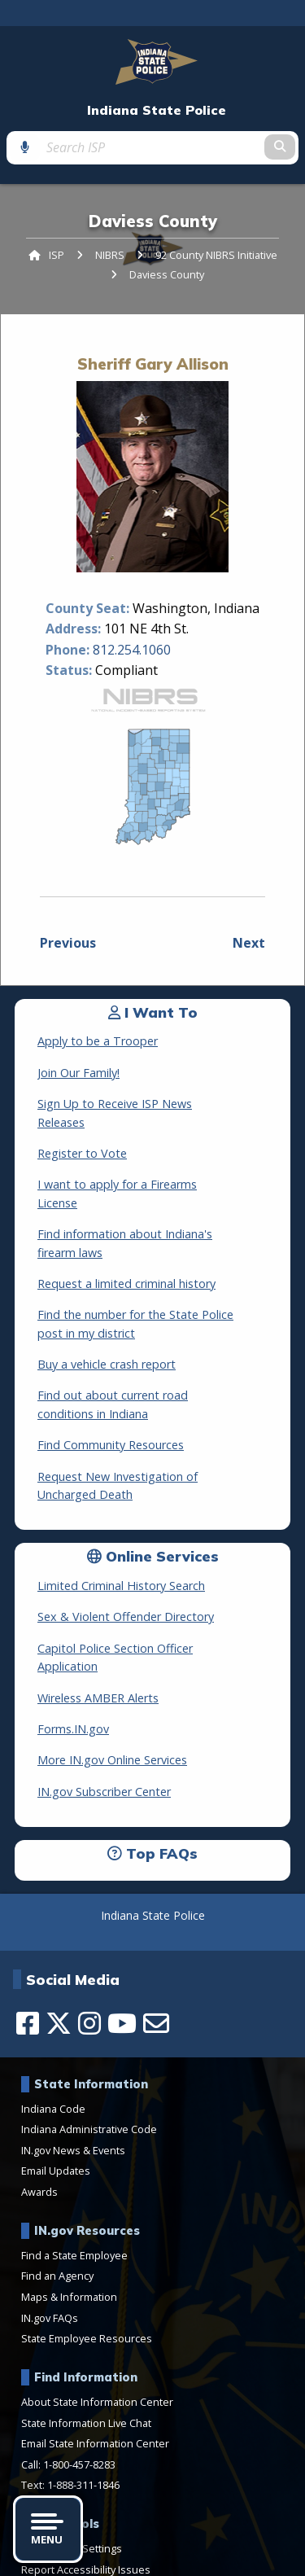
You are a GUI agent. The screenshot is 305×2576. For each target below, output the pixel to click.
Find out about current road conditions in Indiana (148, 1349)
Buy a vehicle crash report (106, 1309)
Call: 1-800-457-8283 (68, 2391)
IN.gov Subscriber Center (104, 1718)
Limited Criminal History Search (121, 1531)
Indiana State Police (156, 110)
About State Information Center (97, 2328)
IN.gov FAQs (49, 2244)
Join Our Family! (78, 1072)
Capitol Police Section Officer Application (146, 1593)
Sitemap (234, 2558)
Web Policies (172, 2558)
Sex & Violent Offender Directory (125, 1562)
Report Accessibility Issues (85, 2496)
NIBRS (109, 255)
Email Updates (55, 2098)
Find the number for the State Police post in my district (155, 1269)
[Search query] (152, 147)
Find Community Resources (110, 1390)
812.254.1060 (132, 650)
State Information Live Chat (86, 2349)
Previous (68, 943)
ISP (56, 255)
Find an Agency (57, 2203)
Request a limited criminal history (126, 1229)
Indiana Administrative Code (89, 2056)
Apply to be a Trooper (97, 1041)
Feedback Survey (90, 2558)
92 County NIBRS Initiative (216, 255)
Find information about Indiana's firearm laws (159, 1197)
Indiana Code (53, 2035)
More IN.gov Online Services (112, 1687)
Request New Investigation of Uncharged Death (148, 1430)
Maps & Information (69, 2223)
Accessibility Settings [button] (71, 2475)
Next (249, 943)
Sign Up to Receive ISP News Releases (139, 1103)
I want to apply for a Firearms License (138, 1166)
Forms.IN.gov (73, 1655)
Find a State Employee (74, 2181)
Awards (39, 2118)
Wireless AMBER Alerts (98, 1624)
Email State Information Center (95, 2370)
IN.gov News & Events (73, 2076)
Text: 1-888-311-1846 (70, 2412)
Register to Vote (82, 1135)
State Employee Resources (86, 2265)
